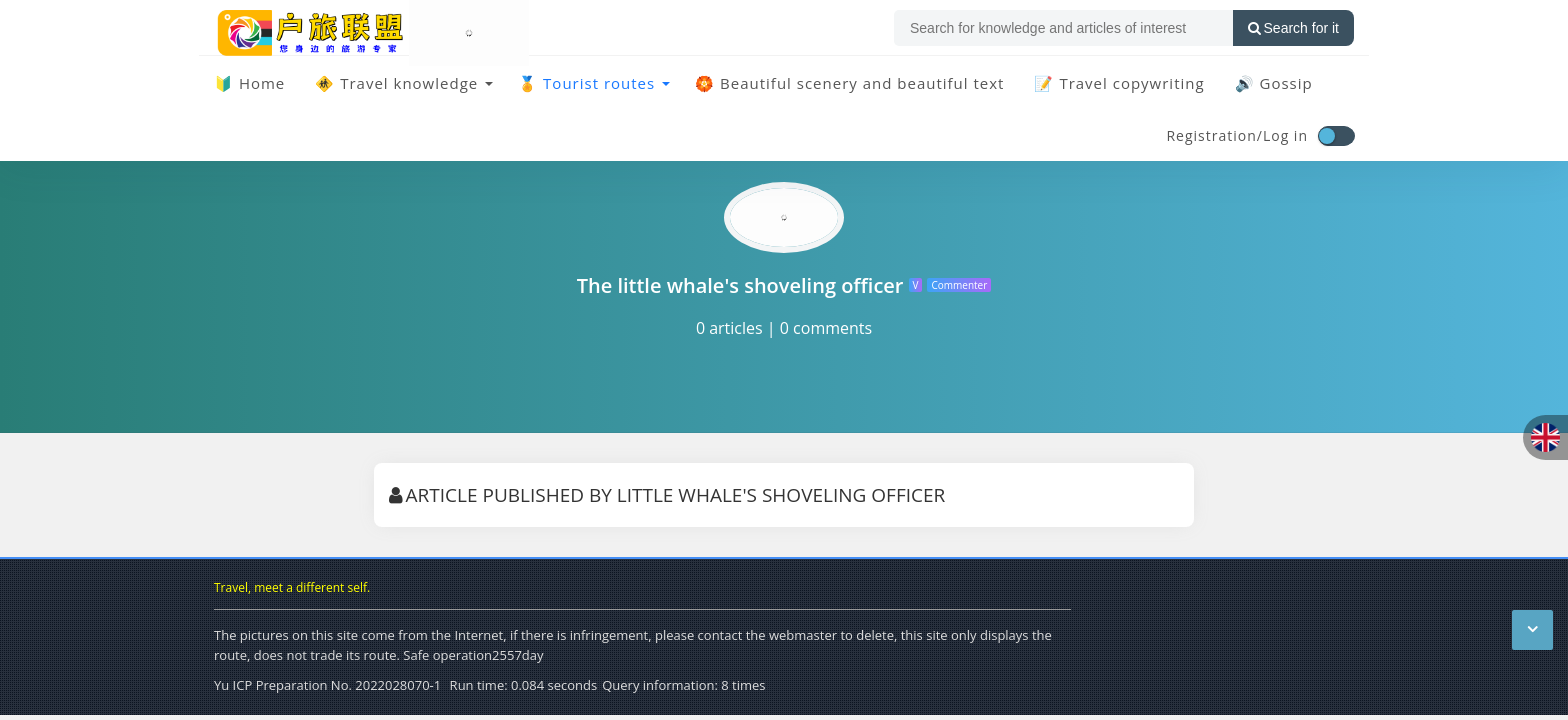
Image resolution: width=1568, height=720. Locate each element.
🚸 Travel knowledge (396, 83)
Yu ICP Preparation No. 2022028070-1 (327, 685)
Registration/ (1214, 135)
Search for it (1293, 28)
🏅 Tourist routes (586, 83)
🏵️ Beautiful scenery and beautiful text (849, 83)
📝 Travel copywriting (1119, 83)
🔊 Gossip (1274, 83)
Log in (1285, 135)
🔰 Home (249, 83)
